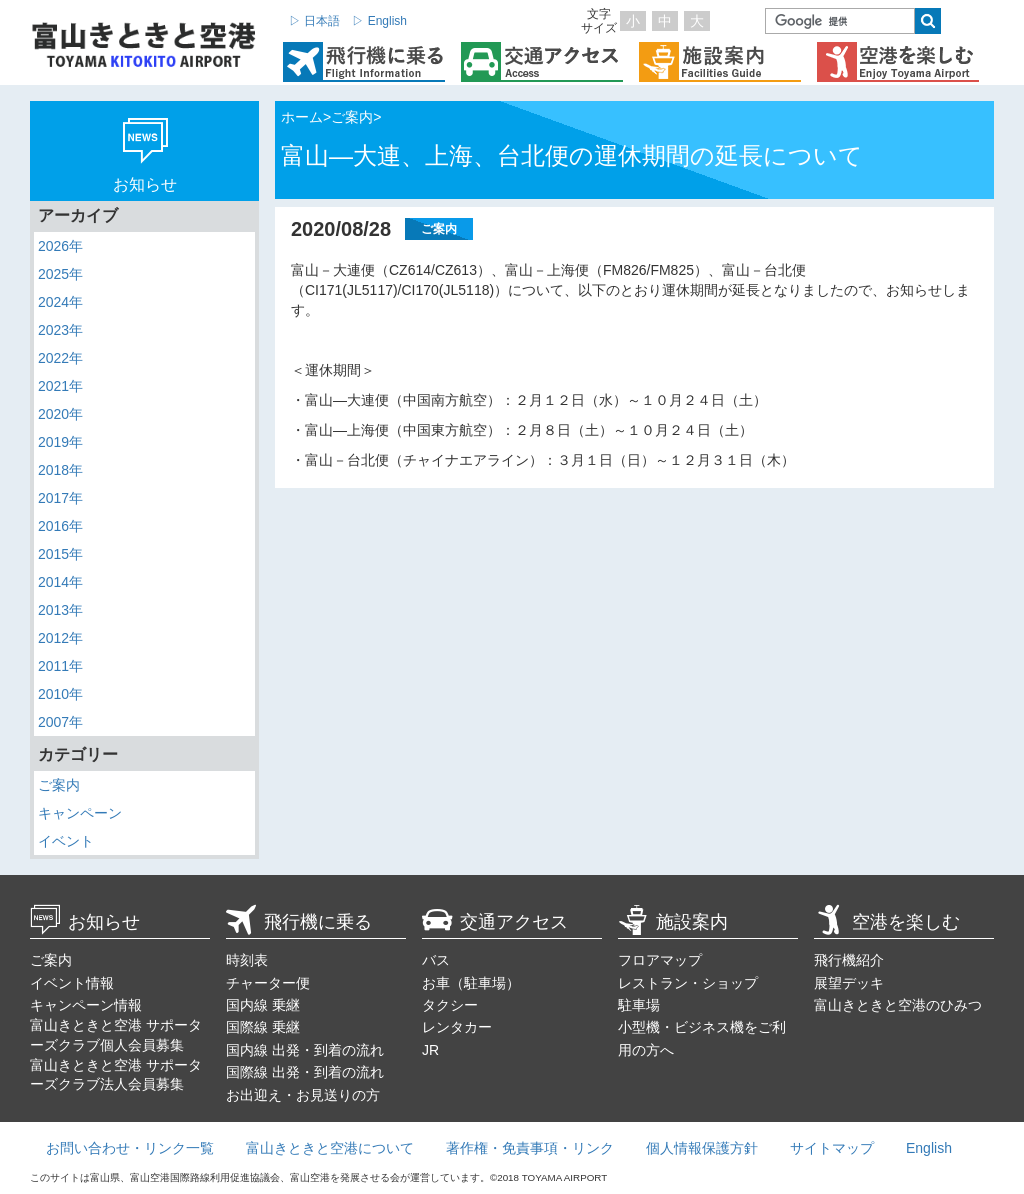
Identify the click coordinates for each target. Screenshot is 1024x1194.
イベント (66, 841)
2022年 (60, 358)
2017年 (60, 498)
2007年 (60, 722)
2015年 (60, 554)
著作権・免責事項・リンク (530, 1148)
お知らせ (85, 922)
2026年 (60, 246)
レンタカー (457, 1027)
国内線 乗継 (263, 1005)
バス (436, 960)
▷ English (379, 21)
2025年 (60, 274)
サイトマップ (832, 1148)
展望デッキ (849, 983)
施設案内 (673, 922)
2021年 (60, 386)
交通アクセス (495, 922)
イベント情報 (72, 983)
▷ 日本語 (314, 21)
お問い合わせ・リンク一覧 (130, 1148)
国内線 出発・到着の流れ (305, 1050)
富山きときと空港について (330, 1148)
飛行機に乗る (299, 922)
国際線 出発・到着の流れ (305, 1072)
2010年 (60, 694)
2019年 (60, 442)
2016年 (60, 526)
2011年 (60, 666)
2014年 (60, 582)
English (929, 1148)
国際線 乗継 (263, 1027)
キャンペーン (80, 813)
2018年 (60, 470)
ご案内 (59, 785)
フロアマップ (660, 960)
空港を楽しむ (887, 922)
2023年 (60, 330)
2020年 (60, 414)
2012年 (60, 638)
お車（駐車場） (471, 983)
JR (430, 1050)
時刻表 (247, 960)
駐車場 (639, 1005)
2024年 (60, 302)
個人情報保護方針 (702, 1148)
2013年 (60, 610)
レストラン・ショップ (688, 983)
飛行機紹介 (849, 960)
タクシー (450, 1005)
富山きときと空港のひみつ (898, 1005)
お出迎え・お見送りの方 (303, 1095)
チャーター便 (268, 983)
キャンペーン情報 (86, 1005)
